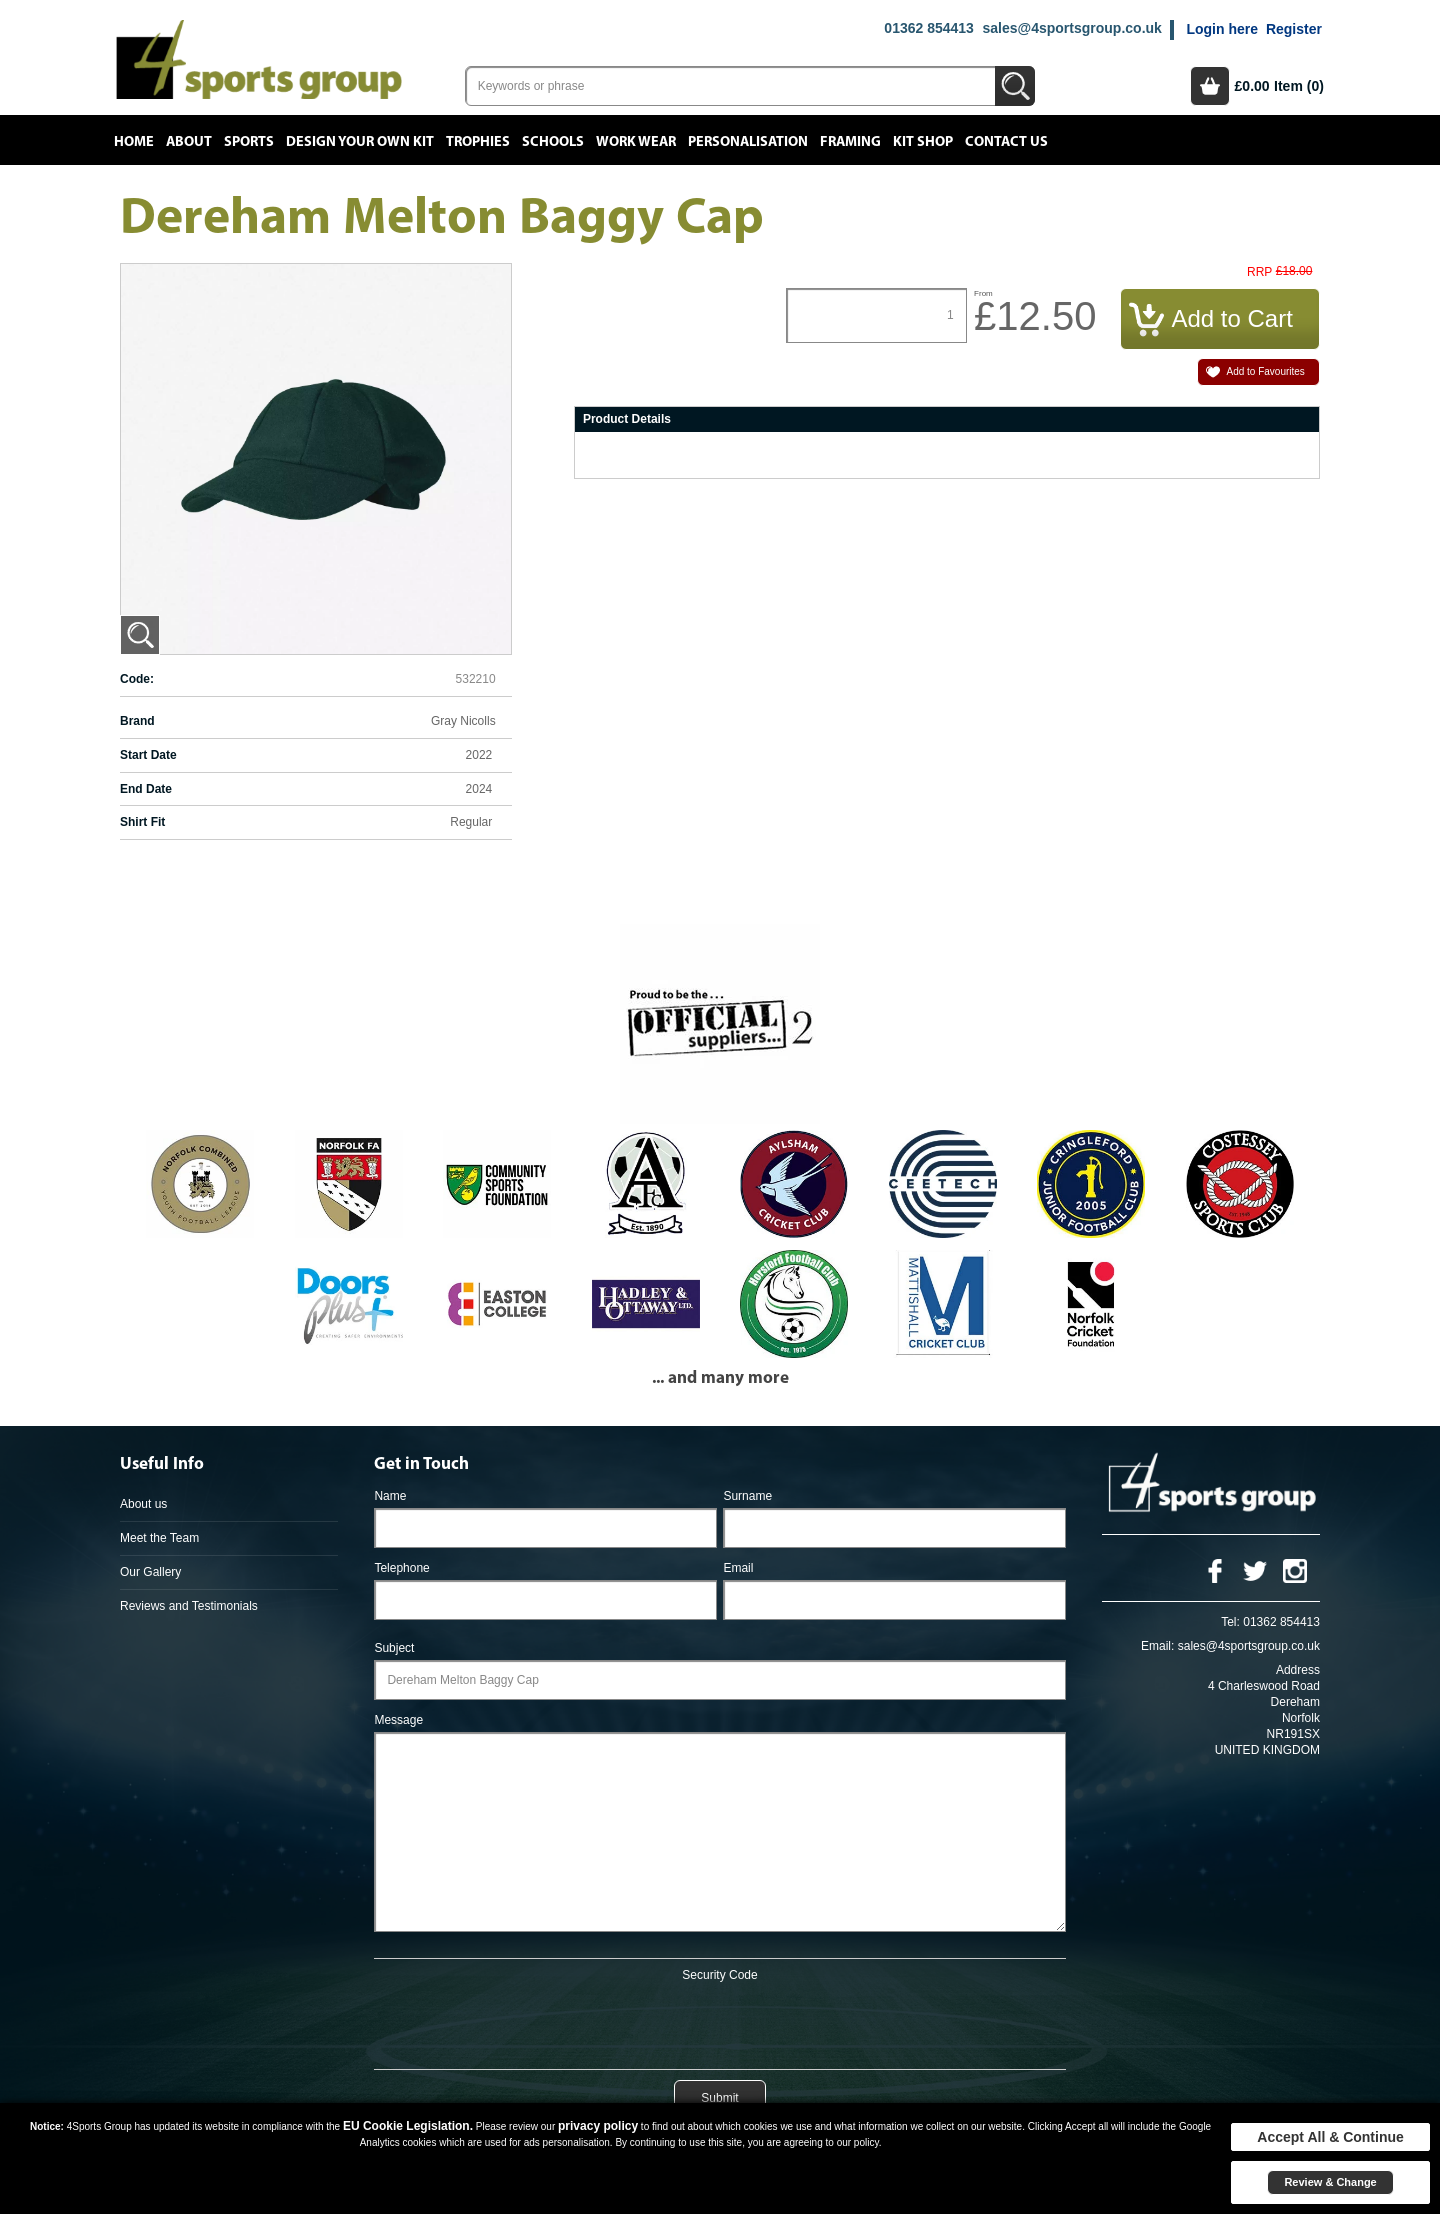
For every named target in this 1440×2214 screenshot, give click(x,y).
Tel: (1230, 1622)
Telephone (401, 1568)
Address (1298, 1670)
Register (1294, 29)
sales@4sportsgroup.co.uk (1071, 28)
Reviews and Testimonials (189, 1606)
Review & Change (1330, 2182)
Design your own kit (360, 142)
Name (390, 1496)
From (983, 293)
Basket (1210, 86)
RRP (1259, 272)
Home (134, 142)
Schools (553, 142)
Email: (1157, 1646)
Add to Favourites (1265, 371)
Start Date (148, 755)
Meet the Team (159, 1538)
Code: (137, 679)
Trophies (478, 142)
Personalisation (748, 142)
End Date (146, 789)
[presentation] (720, 2022)
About (189, 142)
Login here (1222, 29)
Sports (249, 142)
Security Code (719, 1975)
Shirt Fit (142, 822)
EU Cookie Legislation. (408, 2126)
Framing (850, 142)
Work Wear (636, 142)
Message (398, 1720)
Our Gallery (150, 1572)
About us (143, 1504)
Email (738, 1568)
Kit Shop (923, 142)
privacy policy (598, 2126)
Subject (394, 1648)
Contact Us (1006, 142)
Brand (137, 721)
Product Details (627, 419)
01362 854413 (929, 28)
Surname (747, 1496)
